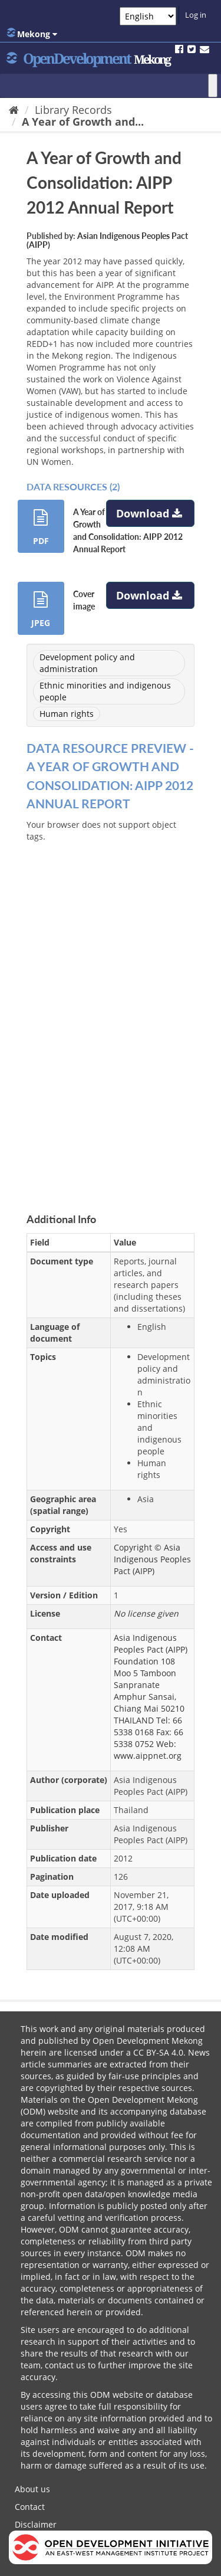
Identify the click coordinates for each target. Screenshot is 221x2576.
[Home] (14, 110)
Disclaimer (36, 2524)
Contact (30, 2506)
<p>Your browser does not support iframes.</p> (110, 1008)
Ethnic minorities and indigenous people (105, 691)
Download (150, 513)
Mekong (31, 34)
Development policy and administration (87, 662)
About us (32, 2489)
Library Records (73, 110)
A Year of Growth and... (83, 121)
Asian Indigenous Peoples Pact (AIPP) (107, 240)
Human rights (66, 713)
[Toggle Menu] (212, 85)
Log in (195, 14)
